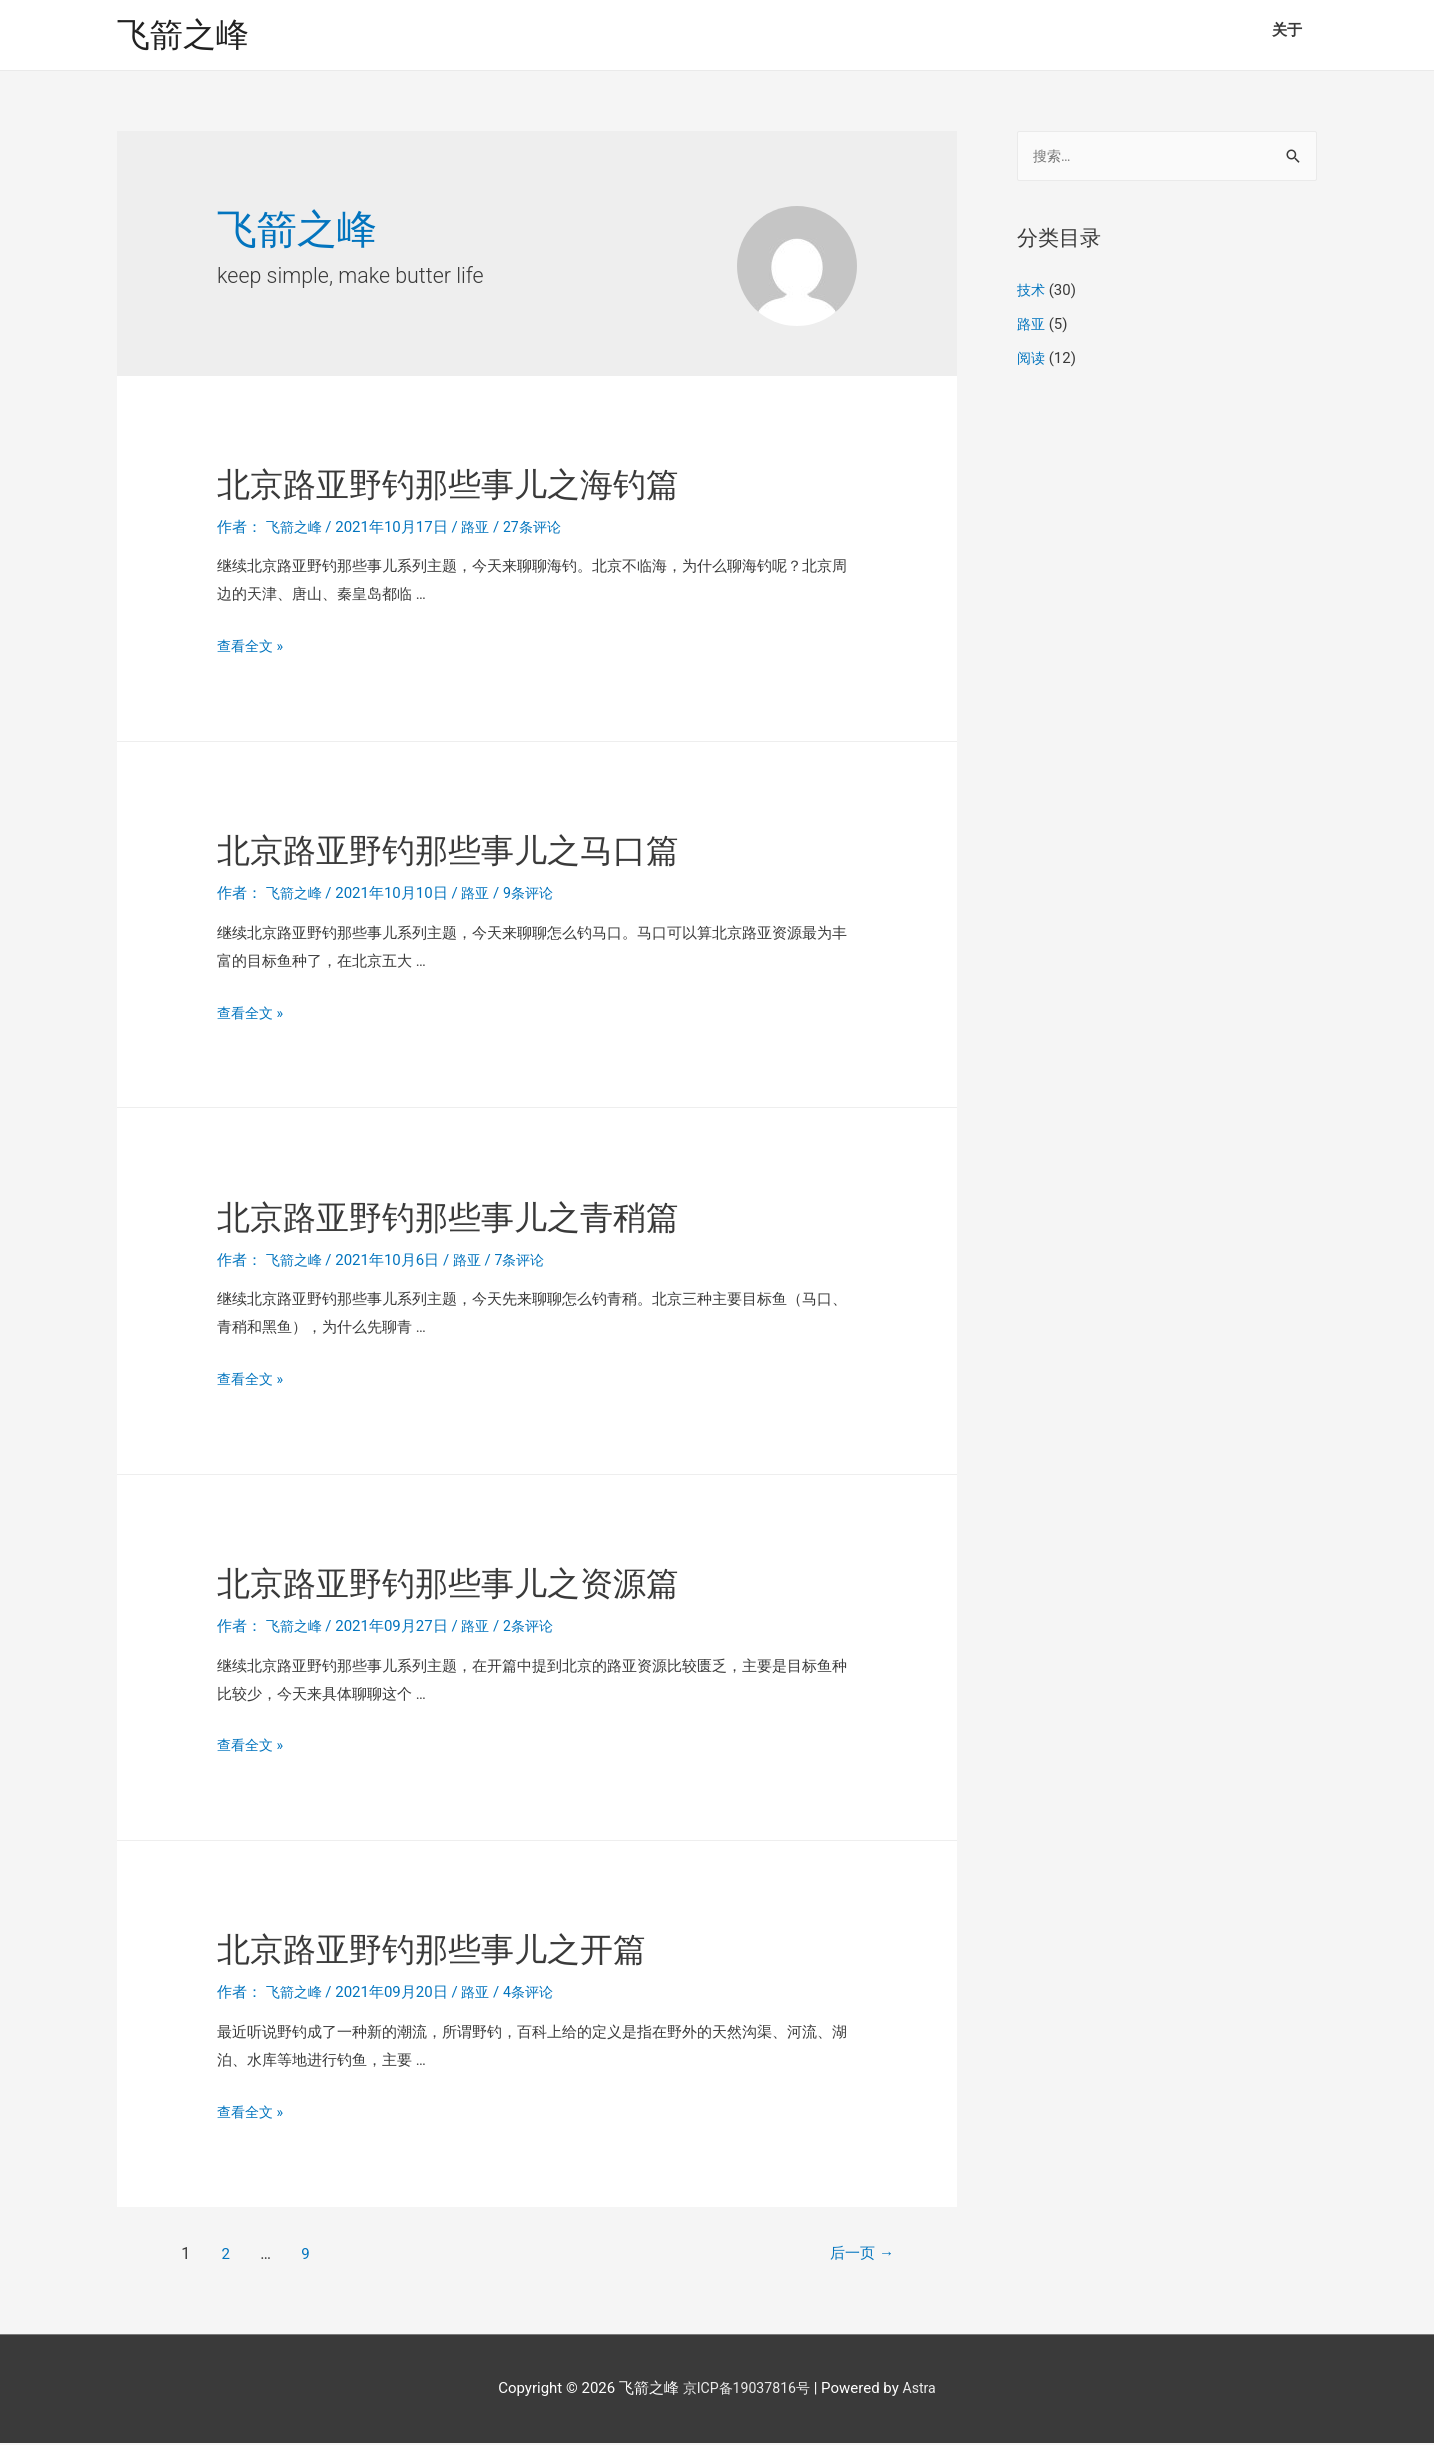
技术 (1032, 295)
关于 (1287, 30)
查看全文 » (252, 649)
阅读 (1032, 362)
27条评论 (540, 529)
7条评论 (527, 1262)
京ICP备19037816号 (745, 2391)
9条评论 (535, 896)
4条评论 (535, 1995)
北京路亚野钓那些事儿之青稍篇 (497, 1217)
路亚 (481, 529)
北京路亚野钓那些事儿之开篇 (477, 1950)
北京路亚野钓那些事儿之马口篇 (497, 851)
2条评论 (535, 1628)
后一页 (849, 2255)
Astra (923, 2391)
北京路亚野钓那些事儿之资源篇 (497, 1583)
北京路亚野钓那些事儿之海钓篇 (497, 484)
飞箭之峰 (187, 35)
